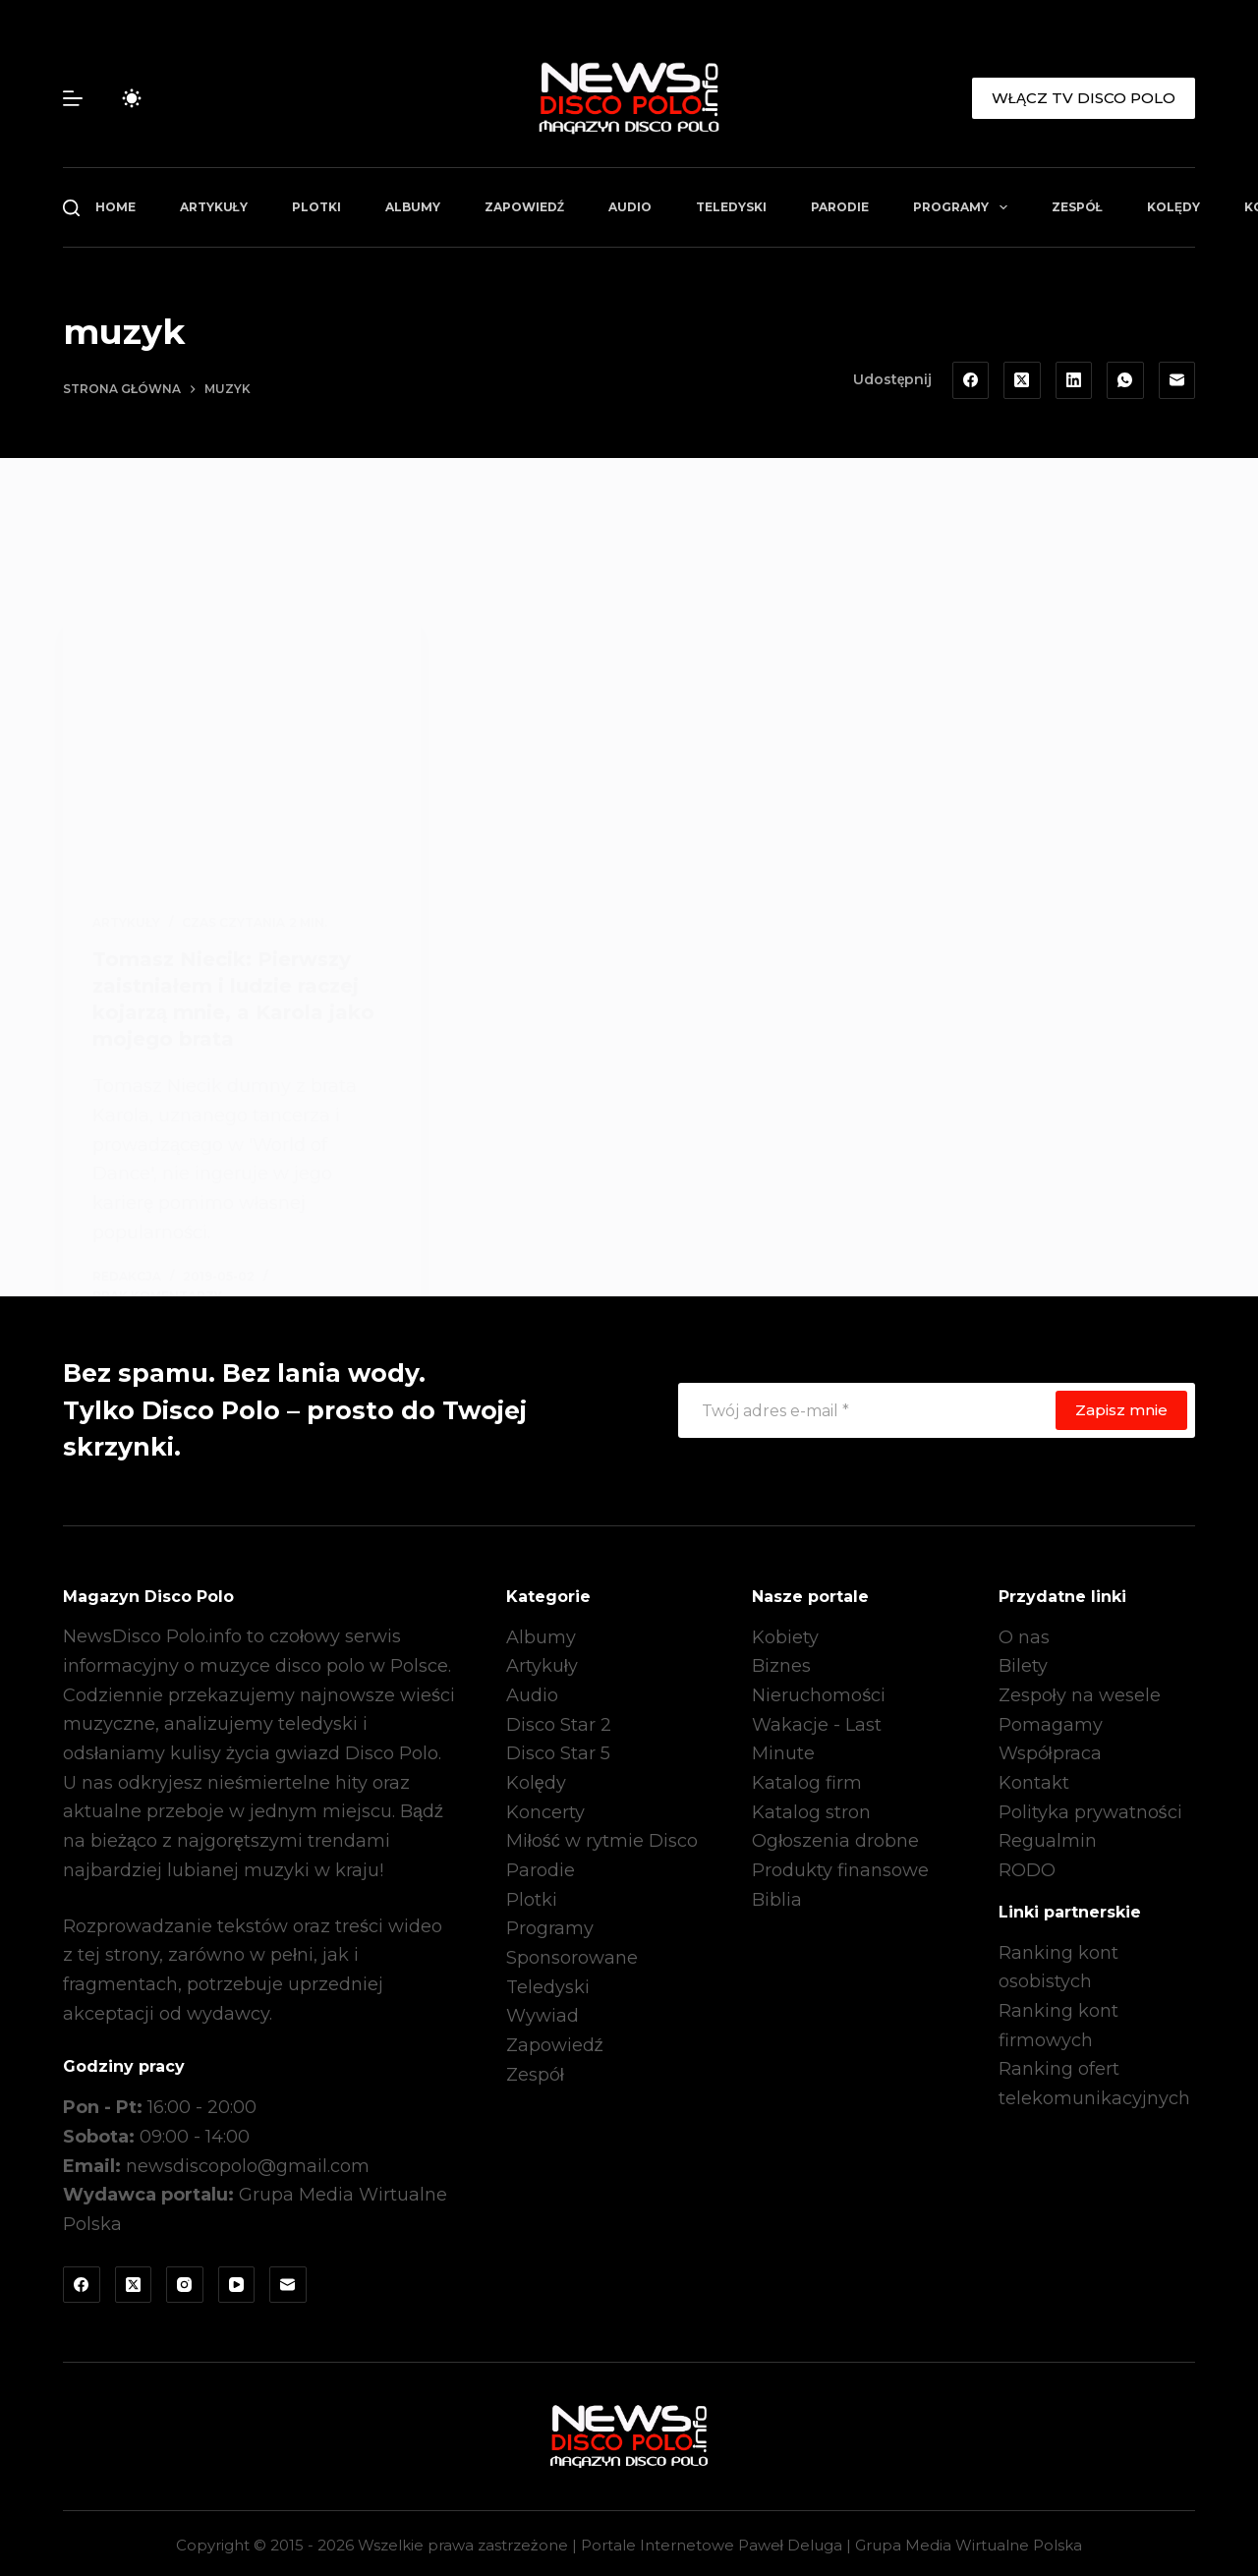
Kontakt (1034, 1779)
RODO (1027, 1866)
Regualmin (1048, 1838)
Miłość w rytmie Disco (602, 1838)
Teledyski (731, 207)
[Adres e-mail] (1177, 380)
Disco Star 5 (558, 1750)
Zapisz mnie (1121, 1406)
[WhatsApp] (1125, 380)
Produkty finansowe (840, 1866)
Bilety (1023, 1663)
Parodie (840, 207)
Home (115, 207)
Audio (630, 207)
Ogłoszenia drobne (835, 1838)
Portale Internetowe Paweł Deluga (711, 2542)
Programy (963, 207)
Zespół (1077, 207)
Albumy (412, 207)
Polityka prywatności (1090, 1808)
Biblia (777, 1896)
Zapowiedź (524, 207)
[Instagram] (184, 2281)
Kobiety (785, 1633)
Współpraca (1050, 1750)
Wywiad (542, 2013)
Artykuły (214, 207)
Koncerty (545, 1808)
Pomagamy (1051, 1721)
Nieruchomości (819, 1691)
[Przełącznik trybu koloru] (132, 98)
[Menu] (73, 98)
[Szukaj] (71, 208)
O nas (1024, 1633)
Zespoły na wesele (1080, 1691)
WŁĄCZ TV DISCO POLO (1083, 97)
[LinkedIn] (1074, 380)
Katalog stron (811, 1808)
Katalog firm (807, 1779)
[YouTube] (237, 2281)
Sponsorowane (572, 1954)
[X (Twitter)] (1022, 380)
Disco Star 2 (558, 1721)
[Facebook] (971, 380)
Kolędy (1173, 207)
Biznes (781, 1663)
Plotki (316, 207)
